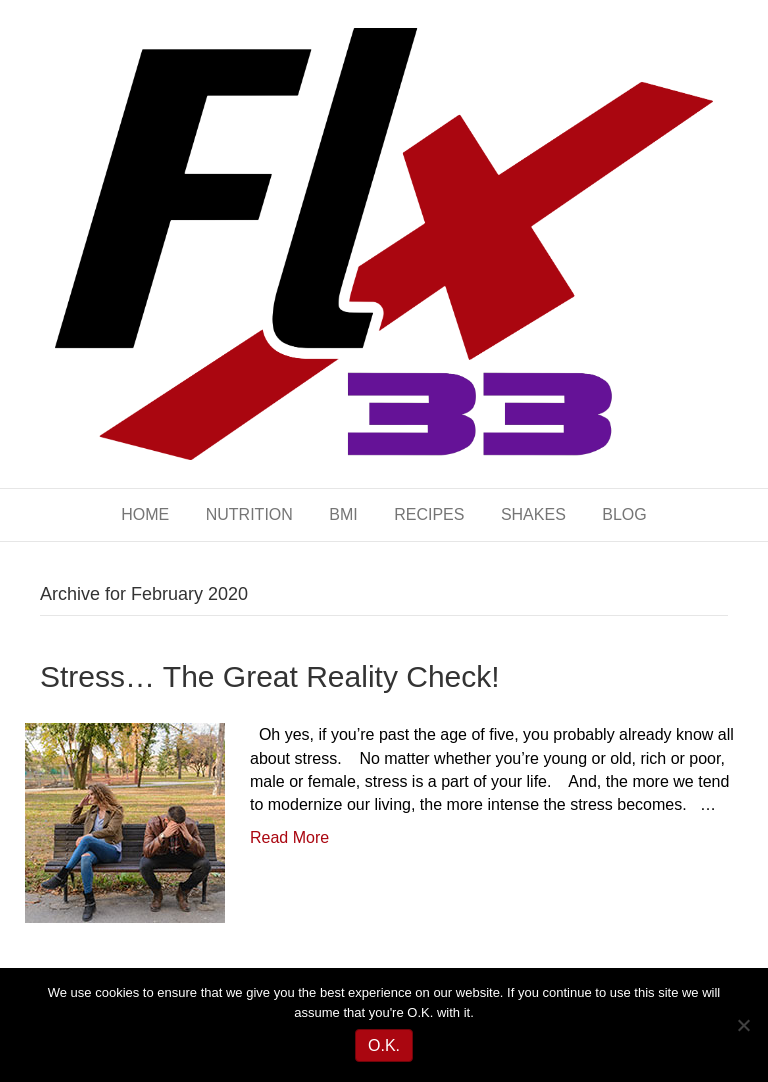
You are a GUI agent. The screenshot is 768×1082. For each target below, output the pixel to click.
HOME (145, 514)
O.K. (384, 1045)
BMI (343, 514)
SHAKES (533, 514)
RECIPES (429, 514)
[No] (743, 1025)
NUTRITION (249, 514)
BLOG (624, 514)
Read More (289, 837)
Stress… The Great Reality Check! (270, 676)
